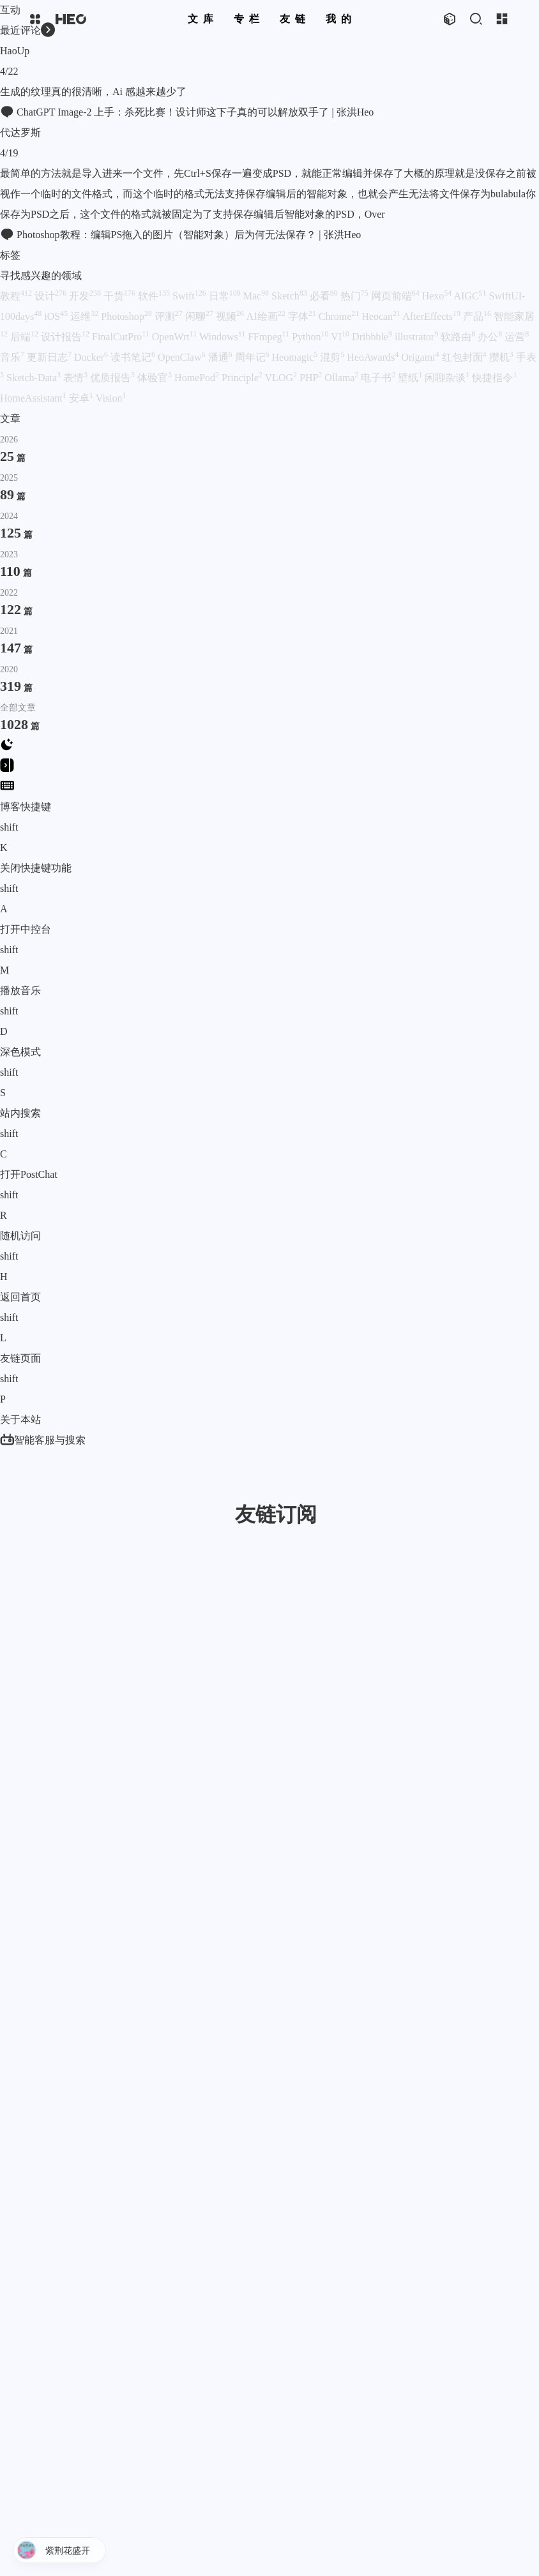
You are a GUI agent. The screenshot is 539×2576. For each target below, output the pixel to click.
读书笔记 (132, 357)
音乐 (12, 357)
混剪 (332, 357)
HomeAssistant (33, 398)
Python (310, 336)
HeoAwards (373, 357)
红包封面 (464, 357)
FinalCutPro (120, 336)
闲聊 (199, 316)
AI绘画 (266, 316)
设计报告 (65, 336)
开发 (85, 295)
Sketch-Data (33, 377)
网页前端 (395, 295)
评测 (169, 316)
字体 (302, 316)
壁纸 (410, 377)
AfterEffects (431, 316)
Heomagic (295, 357)
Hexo (437, 295)
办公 (490, 336)
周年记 (252, 357)
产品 (477, 316)
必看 (324, 295)
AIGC (469, 295)
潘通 (220, 357)
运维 (84, 316)
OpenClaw (181, 357)
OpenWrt (174, 336)
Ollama (341, 377)
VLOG (281, 377)
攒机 (501, 357)
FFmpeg (268, 336)
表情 (75, 377)
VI (340, 336)
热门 (354, 295)
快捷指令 (494, 377)
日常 (225, 295)
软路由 (458, 336)
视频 (230, 316)
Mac (256, 295)
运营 (517, 336)
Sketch (289, 295)
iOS (56, 316)
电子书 (378, 377)
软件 (154, 295)
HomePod (196, 377)
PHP (311, 377)
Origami (420, 357)
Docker (91, 357)
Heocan (380, 316)
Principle (242, 377)
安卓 (81, 398)
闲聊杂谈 (447, 377)
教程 (16, 295)
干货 (119, 295)
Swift (189, 295)
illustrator (416, 336)
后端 (24, 336)
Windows (222, 336)
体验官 (154, 377)
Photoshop (126, 316)
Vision (111, 398)
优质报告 (112, 377)
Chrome (339, 316)
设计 (50, 295)
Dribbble (372, 336)
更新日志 (49, 357)
